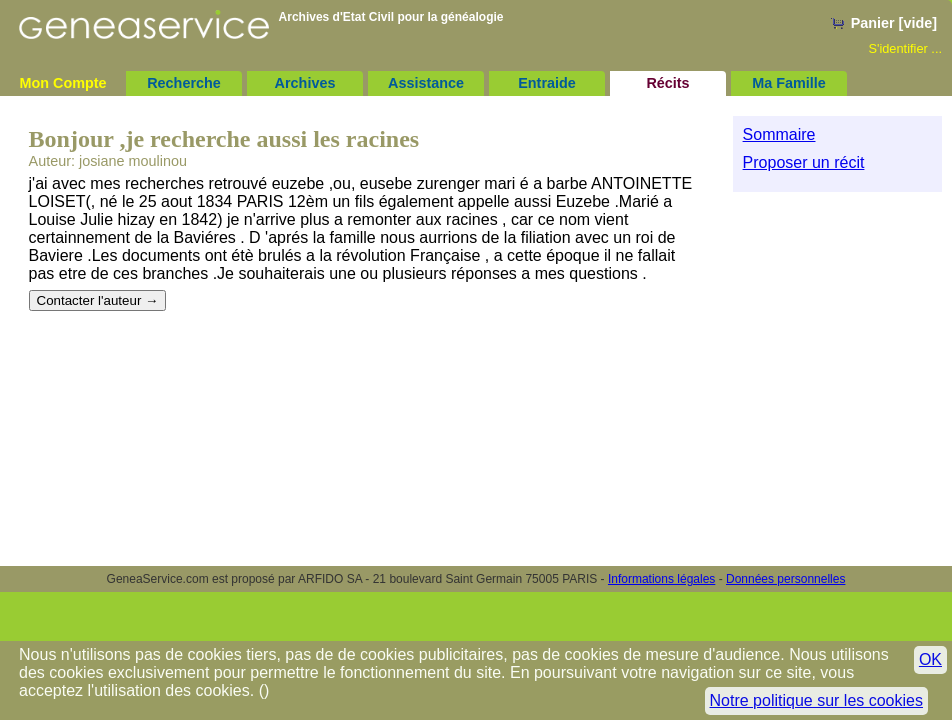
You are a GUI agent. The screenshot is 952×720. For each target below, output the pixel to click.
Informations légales (661, 579)
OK (930, 659)
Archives (305, 83)
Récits (667, 83)
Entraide (547, 83)
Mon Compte (62, 83)
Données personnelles (785, 579)
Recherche (184, 83)
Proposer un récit (804, 162)
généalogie (472, 17)
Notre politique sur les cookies (816, 700)
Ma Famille (789, 83)
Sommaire (779, 134)
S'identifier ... (905, 48)
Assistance (426, 83)
